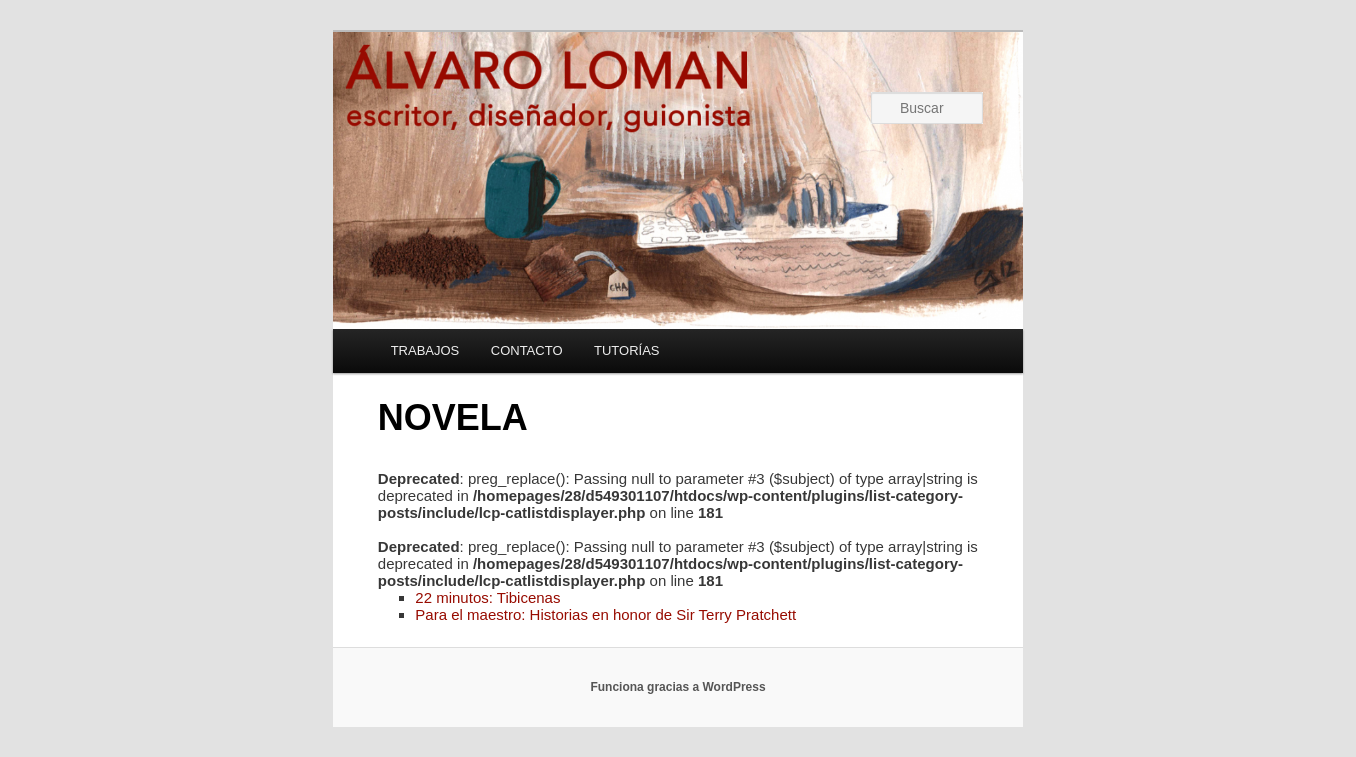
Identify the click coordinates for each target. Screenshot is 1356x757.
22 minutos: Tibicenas (487, 597)
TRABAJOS (425, 350)
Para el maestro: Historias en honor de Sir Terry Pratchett (605, 614)
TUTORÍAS (627, 350)
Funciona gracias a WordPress (677, 687)
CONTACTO (527, 350)
